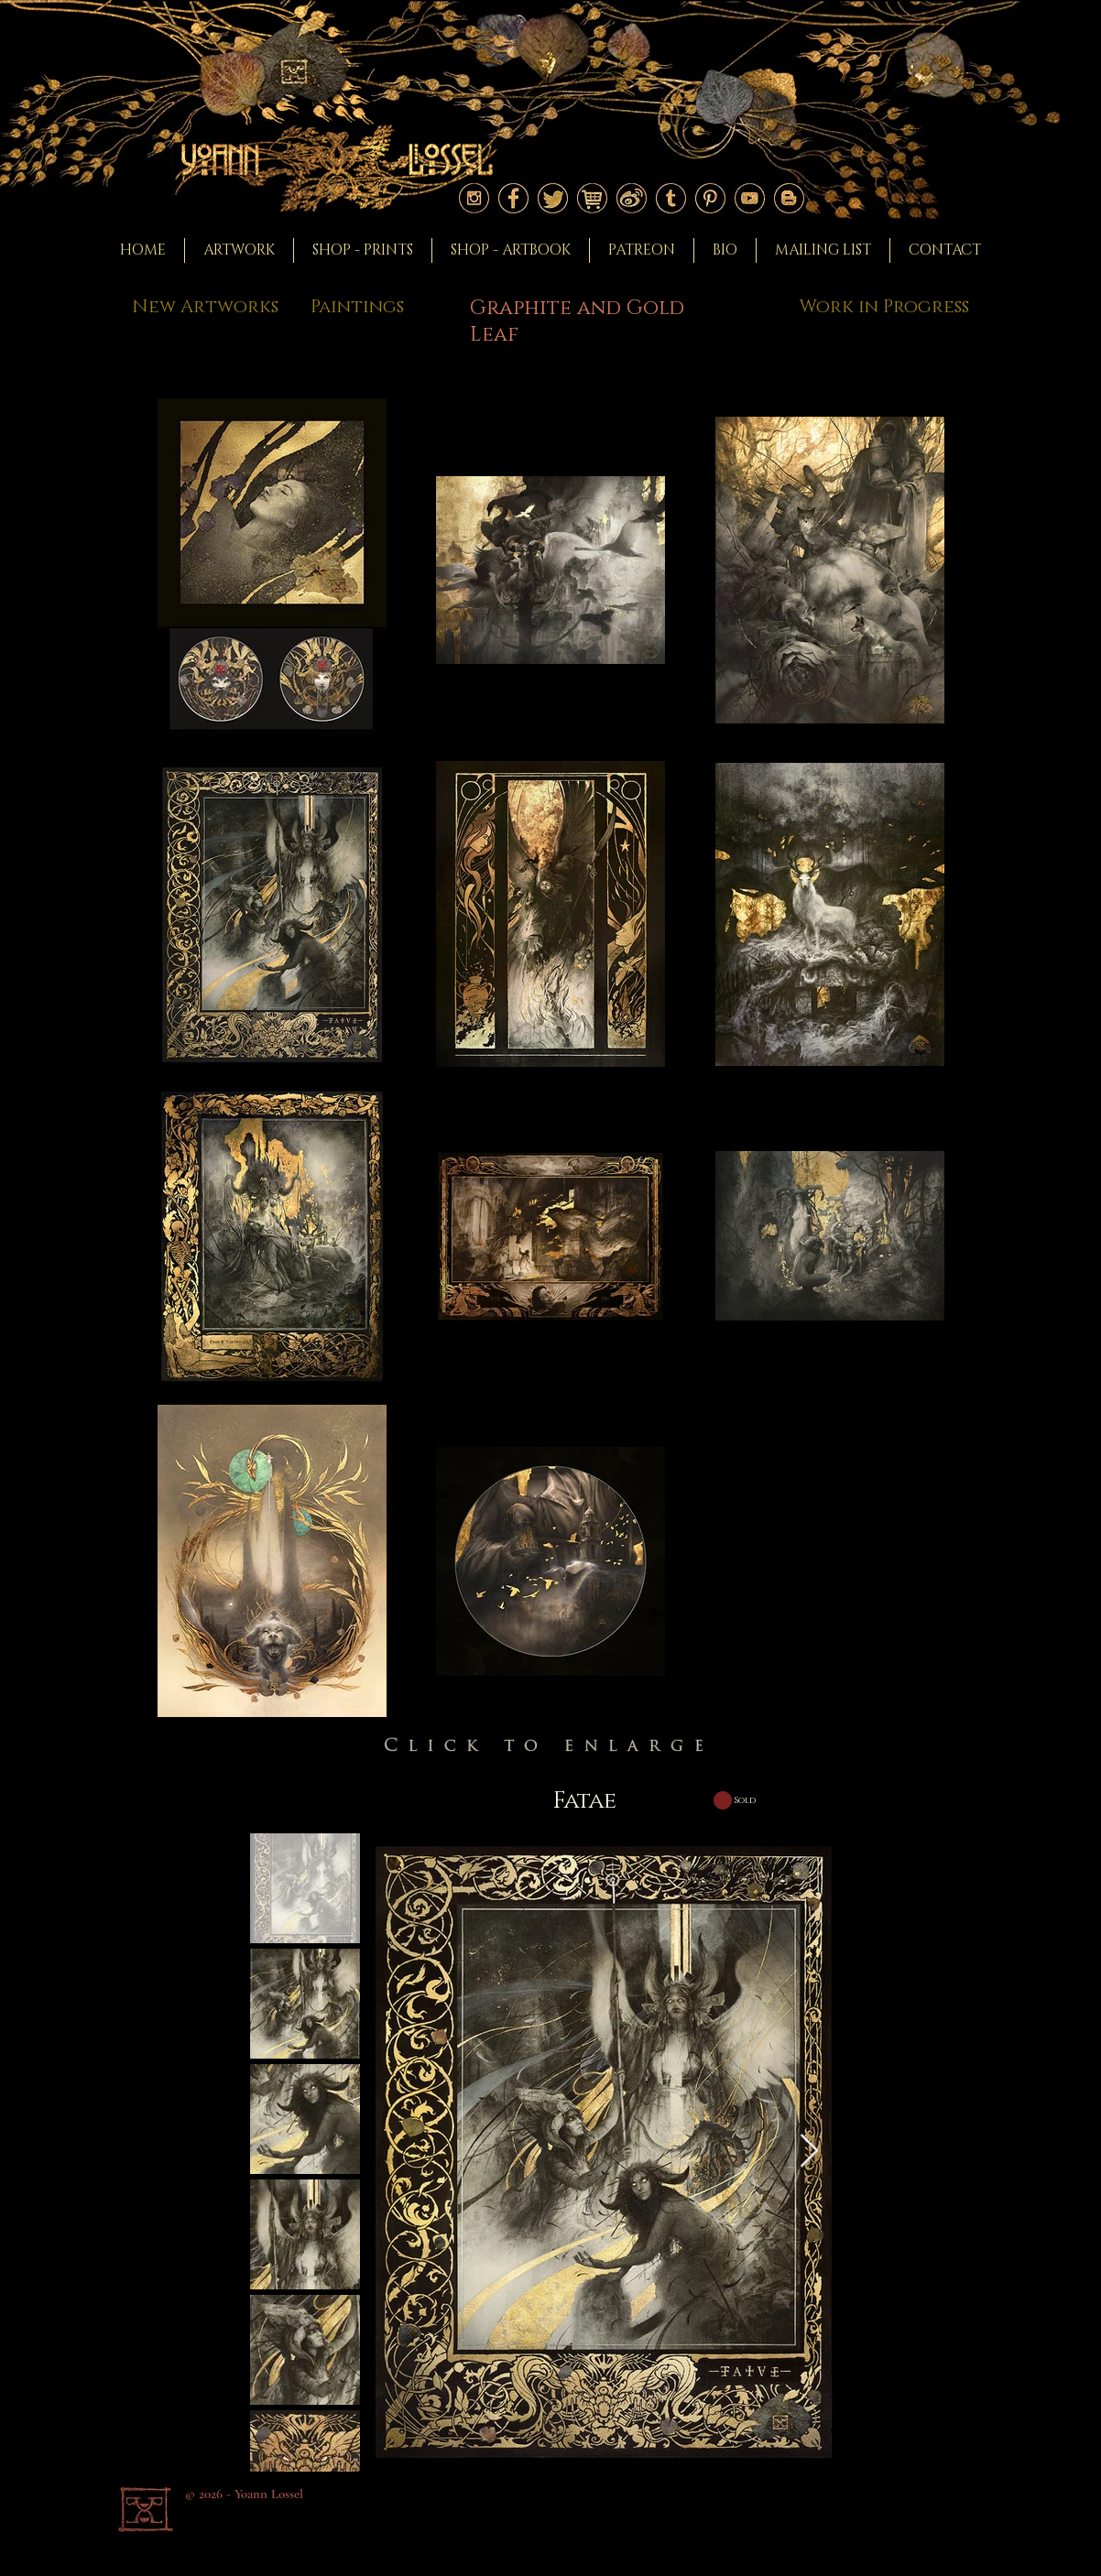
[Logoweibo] (631, 198)
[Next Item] (809, 2151)
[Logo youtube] (750, 198)
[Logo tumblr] (671, 198)
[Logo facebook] (513, 198)
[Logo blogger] (789, 198)
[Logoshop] (592, 198)
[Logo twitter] (553, 198)
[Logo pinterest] (710, 198)
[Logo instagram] (474, 198)
